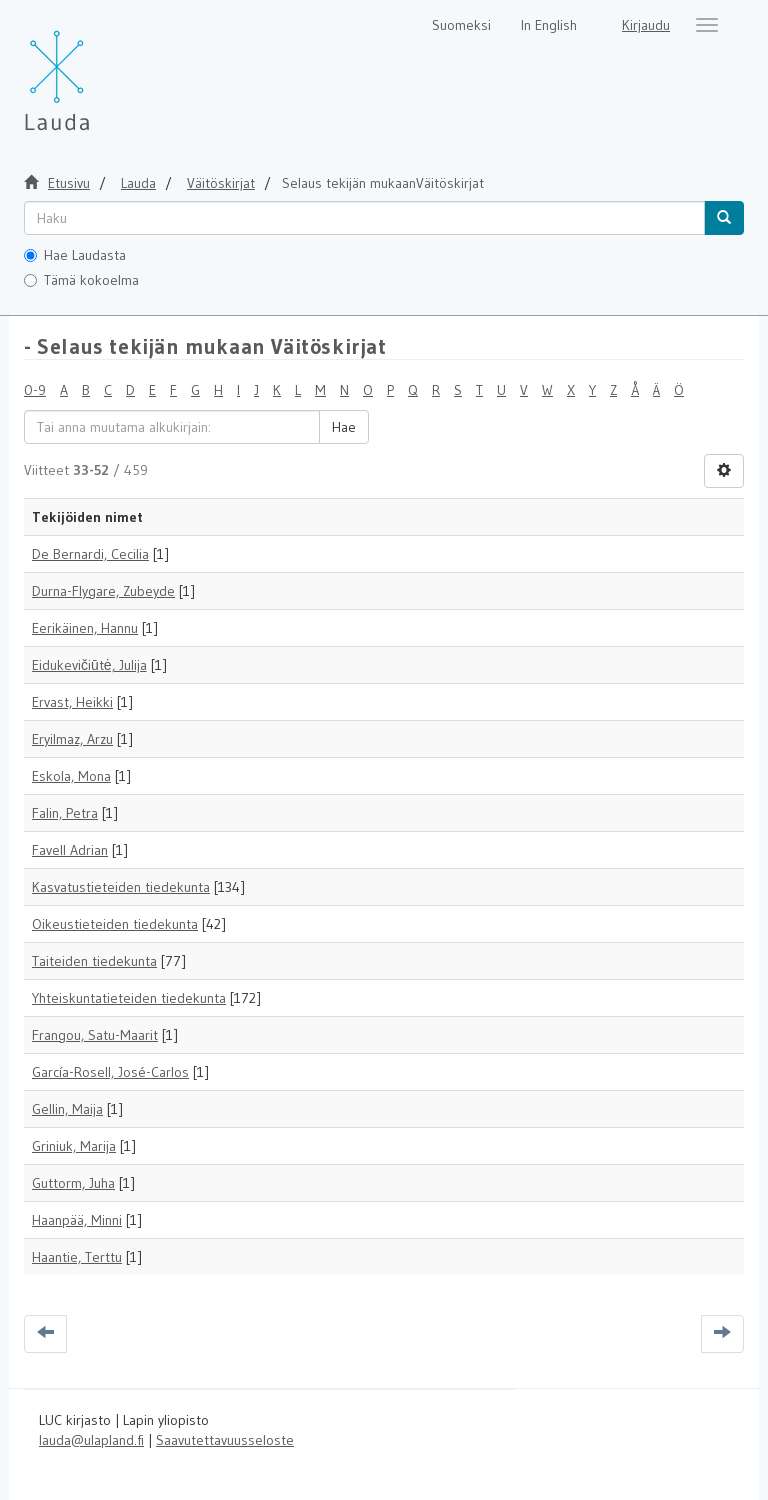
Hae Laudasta (75, 255)
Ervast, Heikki (72, 702)
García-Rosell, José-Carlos (110, 1072)
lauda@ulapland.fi (91, 1440)
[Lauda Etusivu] (99, 70)
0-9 (35, 390)
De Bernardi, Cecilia (90, 554)
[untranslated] (364, 218)
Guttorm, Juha (73, 1183)
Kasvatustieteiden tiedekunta (121, 887)
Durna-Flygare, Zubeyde (103, 591)
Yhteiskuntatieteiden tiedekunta (129, 998)
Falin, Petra (65, 813)
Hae (344, 427)
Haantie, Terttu (77, 1257)
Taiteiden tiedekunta (94, 961)
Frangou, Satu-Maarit (95, 1035)
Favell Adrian (70, 850)
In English (549, 25)
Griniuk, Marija (74, 1146)
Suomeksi (461, 25)
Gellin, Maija (67, 1109)
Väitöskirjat (221, 183)
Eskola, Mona (71, 776)
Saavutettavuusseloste (225, 1440)
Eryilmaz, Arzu (72, 739)
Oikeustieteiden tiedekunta (115, 924)
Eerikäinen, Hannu (85, 628)
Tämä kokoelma (81, 280)
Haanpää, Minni (77, 1220)
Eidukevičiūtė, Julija (89, 665)
